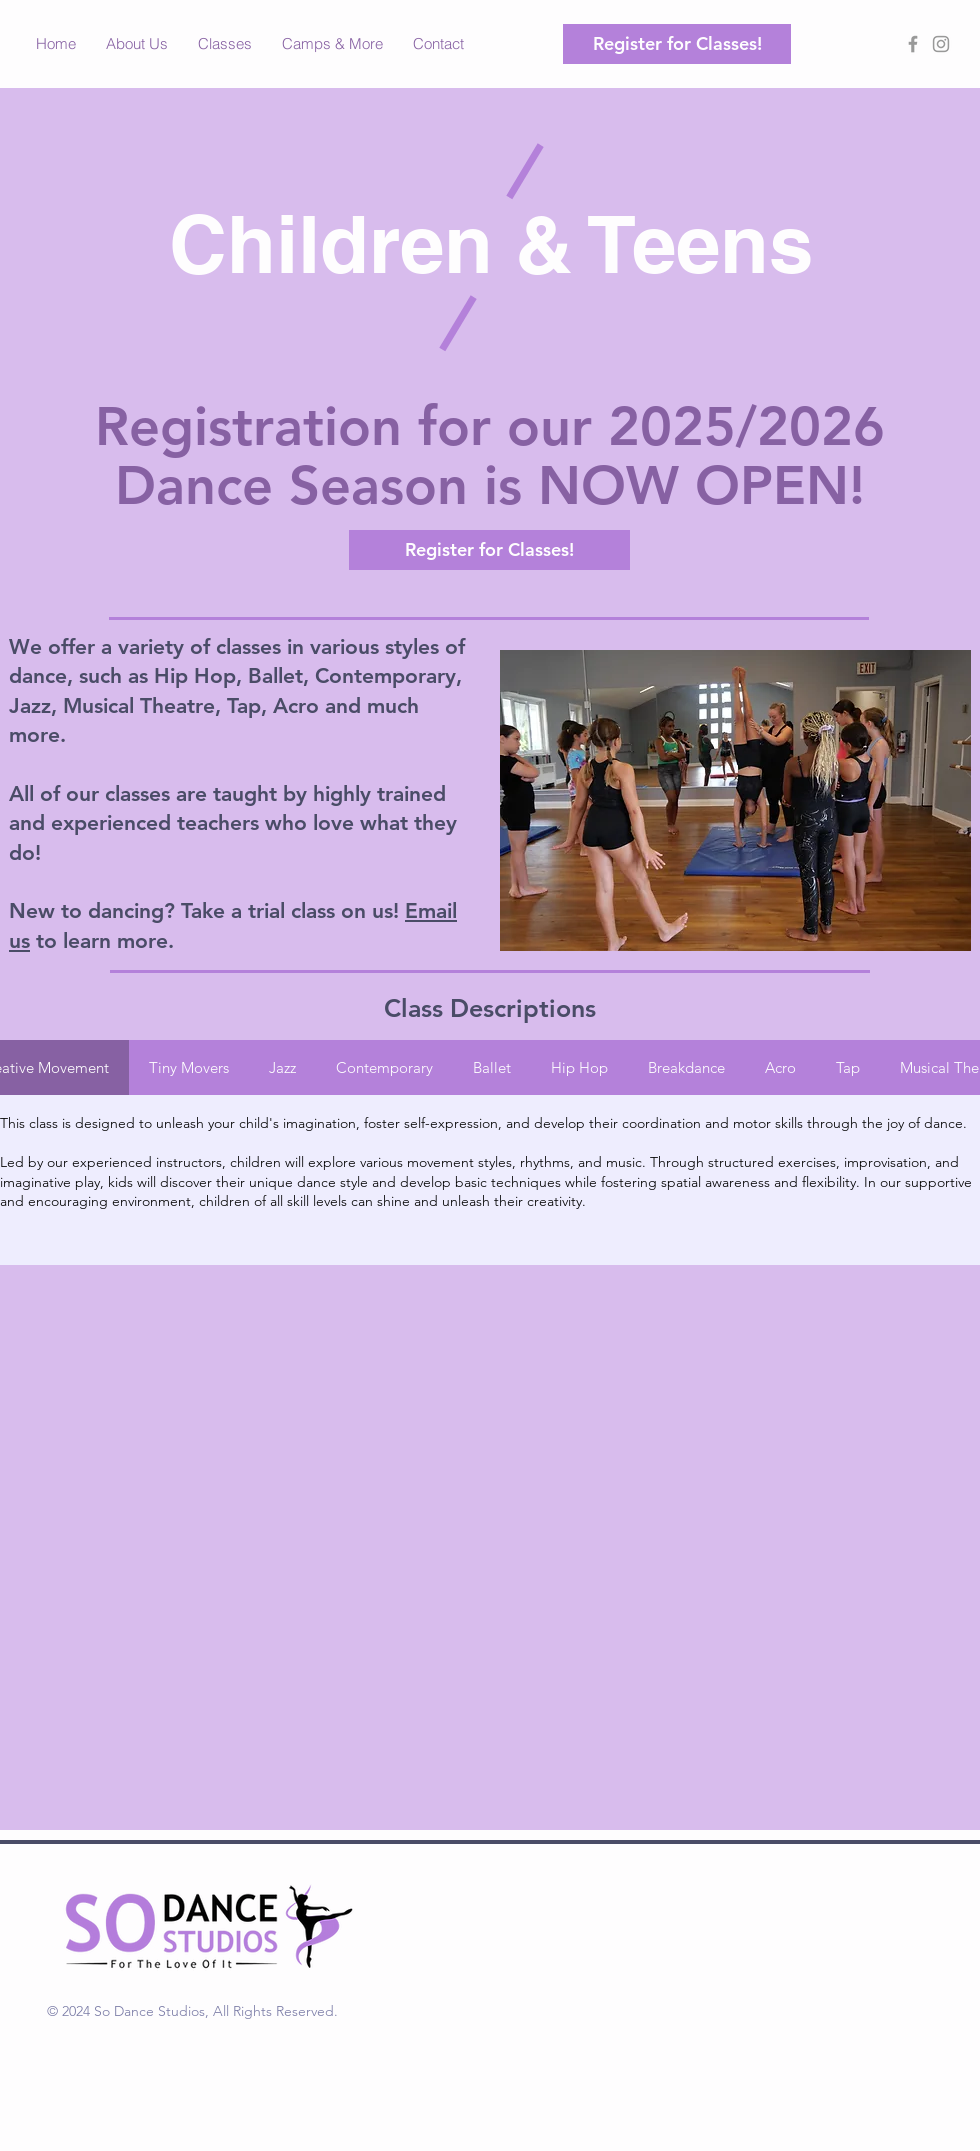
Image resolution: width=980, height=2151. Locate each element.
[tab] (189, 1067)
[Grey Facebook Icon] (913, 44)
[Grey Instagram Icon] (941, 44)
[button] (225, 44)
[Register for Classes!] (677, 44)
